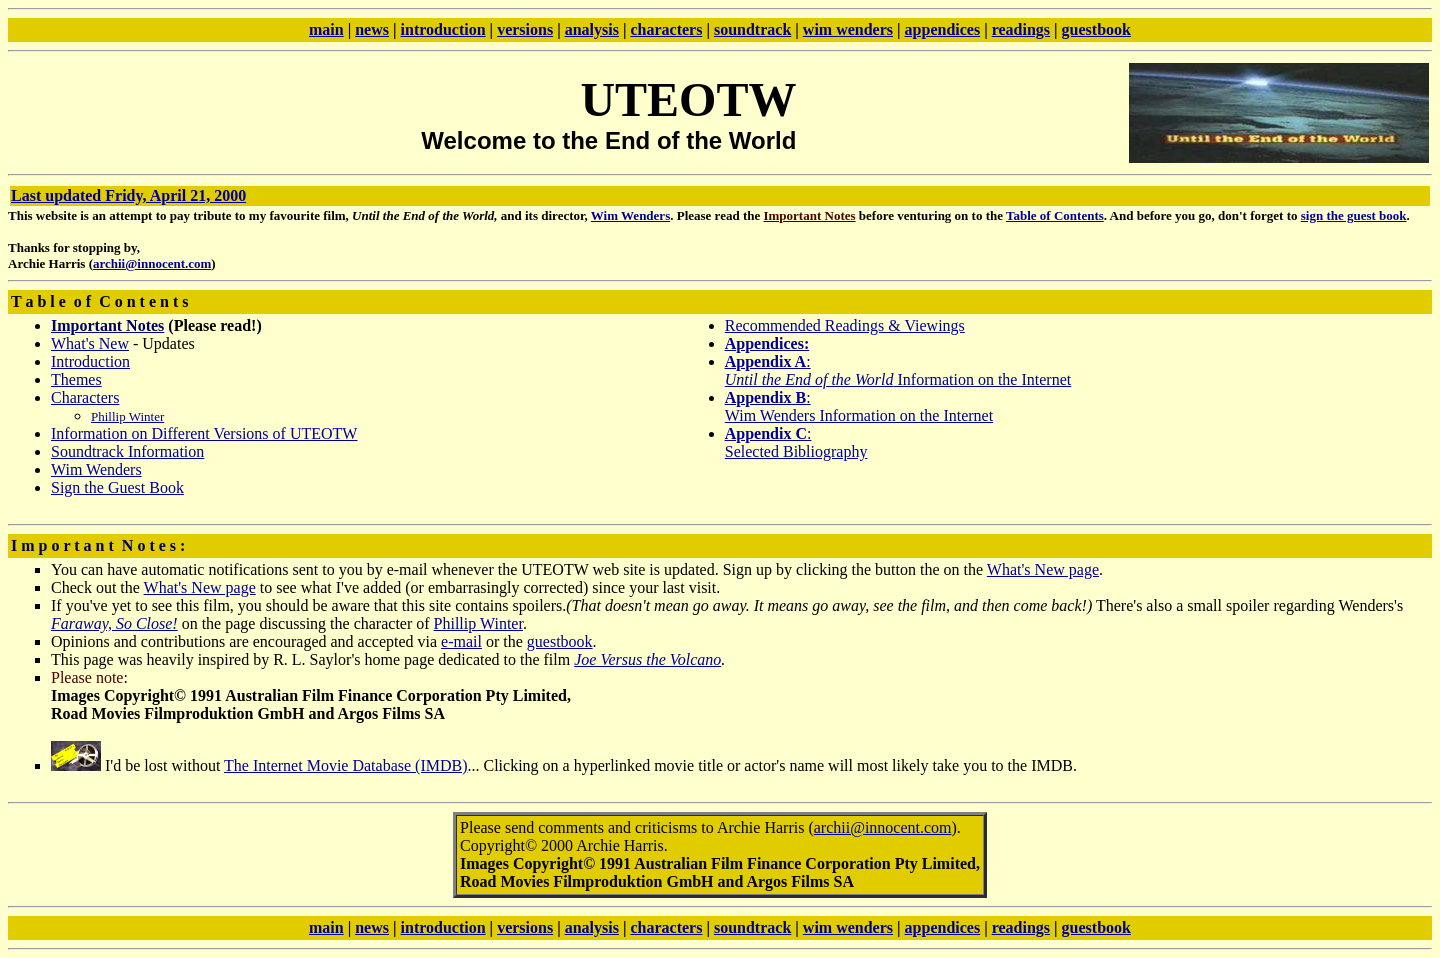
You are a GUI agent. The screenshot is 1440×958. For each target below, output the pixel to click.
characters (666, 29)
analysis (592, 29)
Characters (85, 397)
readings (1021, 29)
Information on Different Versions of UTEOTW (204, 433)
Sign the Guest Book (117, 487)
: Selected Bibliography (796, 442)
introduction (443, 29)
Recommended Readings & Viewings (845, 325)
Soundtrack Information (127, 451)
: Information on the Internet (898, 370)
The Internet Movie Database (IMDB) (345, 765)
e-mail (461, 641)
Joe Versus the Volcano (647, 659)
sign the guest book (1354, 215)
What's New (90, 343)
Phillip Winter (478, 623)
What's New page (1043, 569)
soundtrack (752, 29)
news (372, 29)
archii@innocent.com (152, 263)
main (326, 29)
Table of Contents (1055, 215)
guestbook (1096, 29)
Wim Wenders (630, 215)
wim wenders (848, 29)
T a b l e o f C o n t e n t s (100, 301)
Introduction (90, 361)
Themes (76, 379)
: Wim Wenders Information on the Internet (859, 406)
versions (525, 29)
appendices (943, 29)
